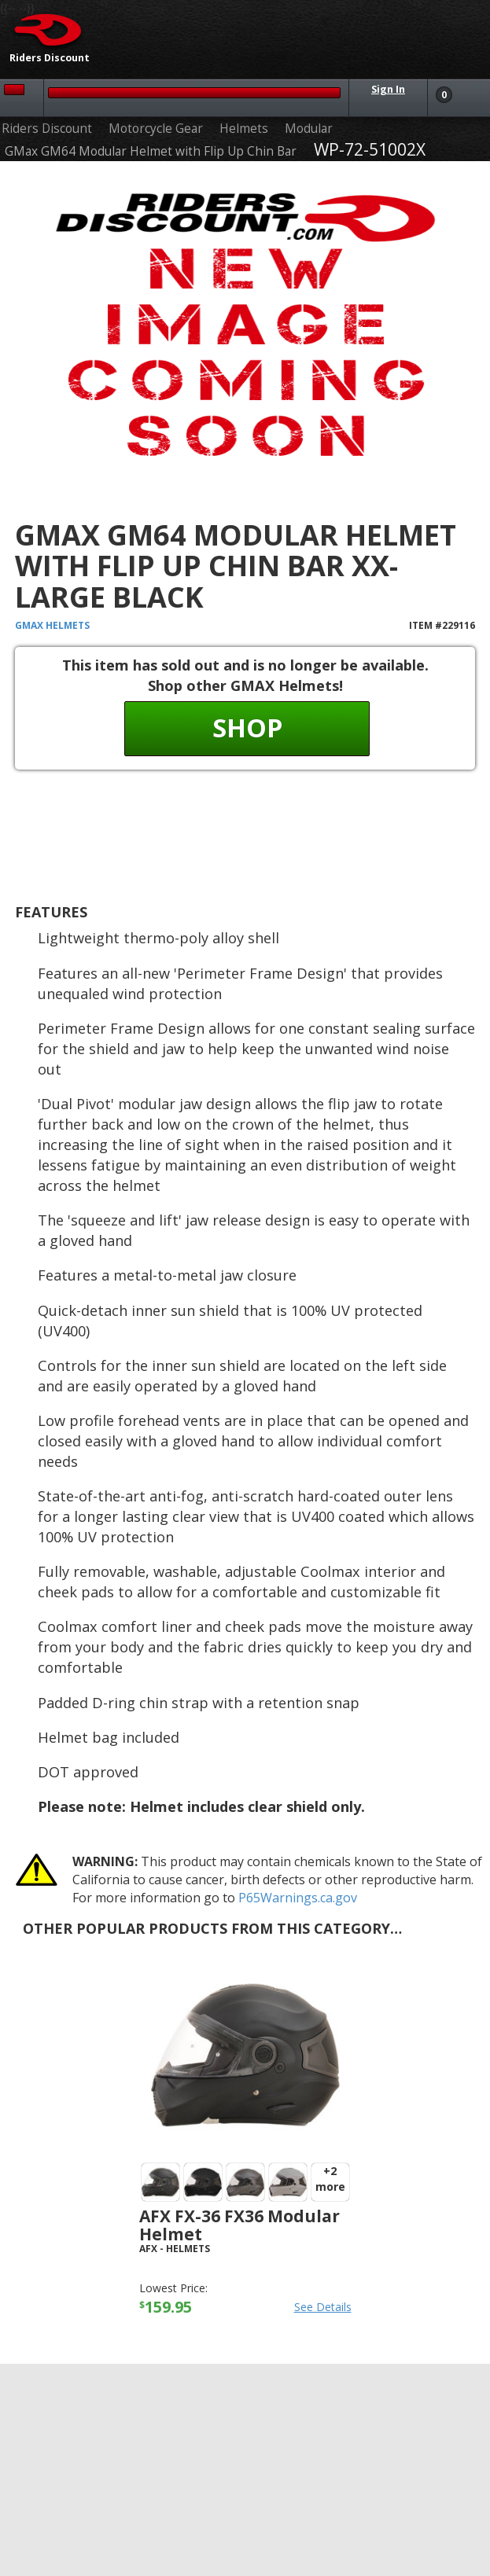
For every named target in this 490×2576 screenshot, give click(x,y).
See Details (323, 2306)
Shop (247, 727)
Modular (309, 128)
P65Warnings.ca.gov (297, 1897)
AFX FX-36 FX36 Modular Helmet (239, 2225)
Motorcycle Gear (156, 128)
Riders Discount (47, 128)
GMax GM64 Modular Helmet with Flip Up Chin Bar (151, 151)
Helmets (243, 128)
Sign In (388, 89)
